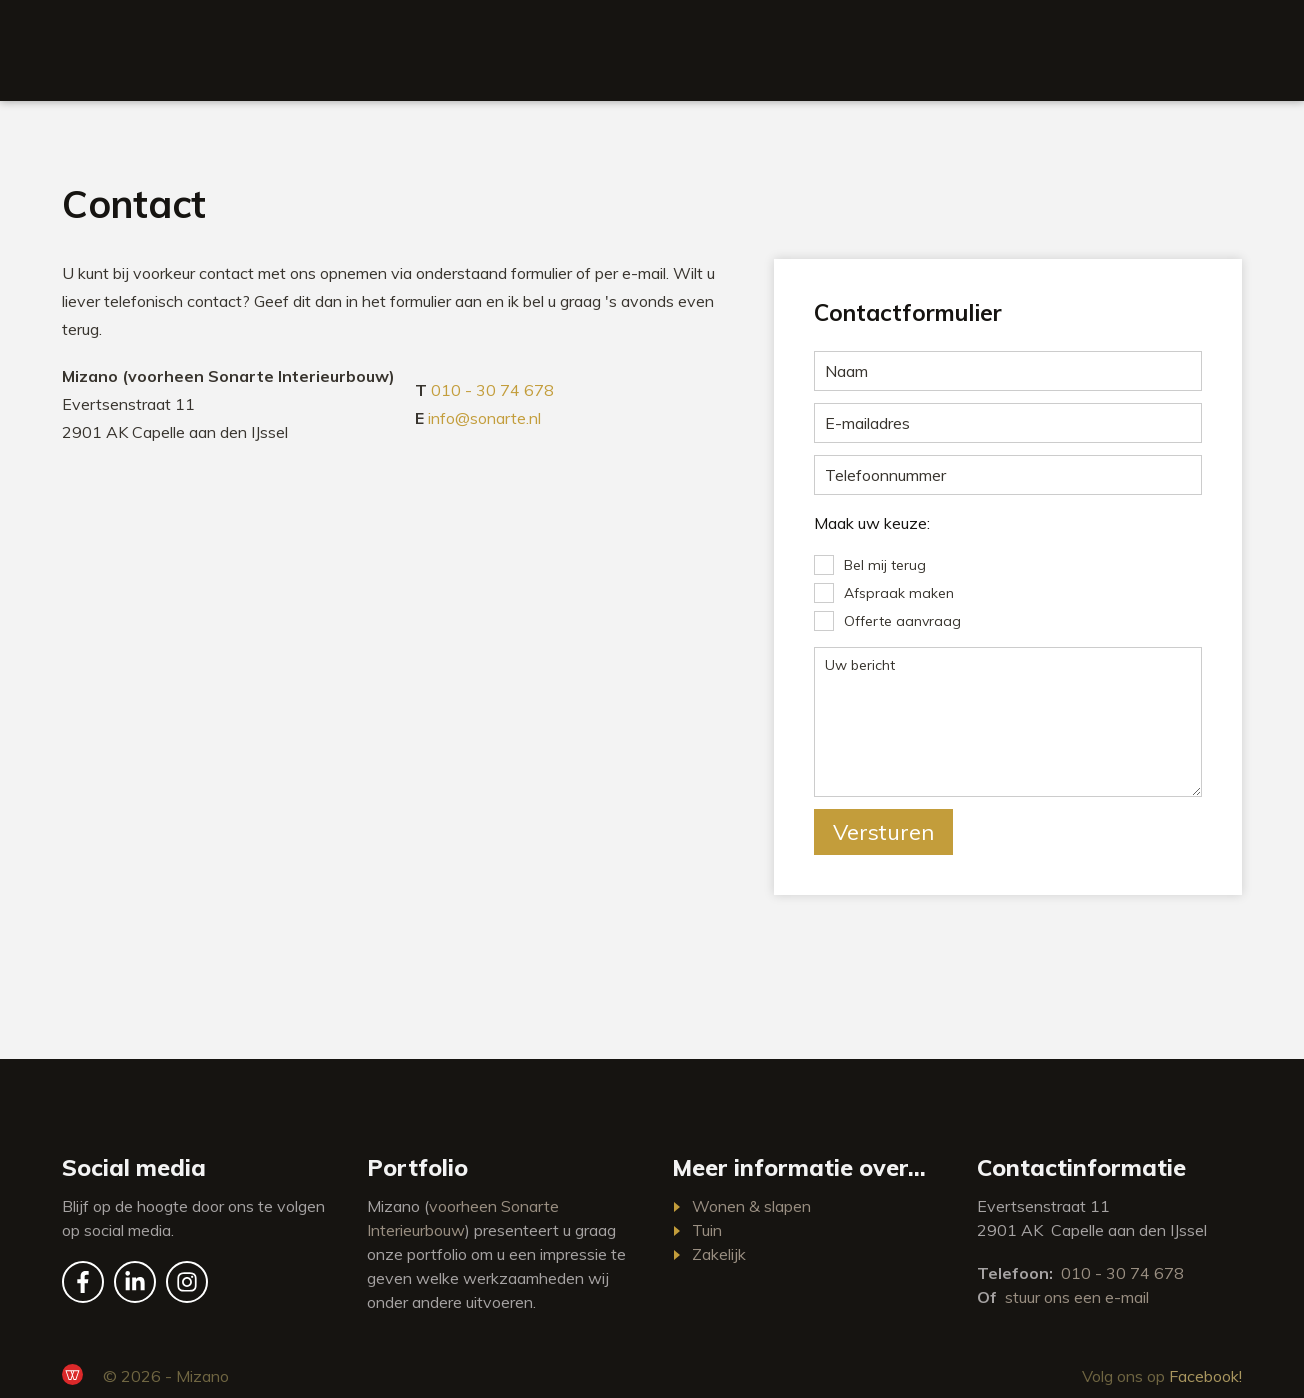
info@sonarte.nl (484, 418)
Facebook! (1205, 1376)
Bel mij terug (885, 565)
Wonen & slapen (751, 1206)
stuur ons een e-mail (1077, 1297)
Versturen (883, 832)
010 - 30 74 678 (492, 390)
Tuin (707, 1230)
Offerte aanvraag (902, 621)
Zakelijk (719, 1254)
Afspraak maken (899, 593)
